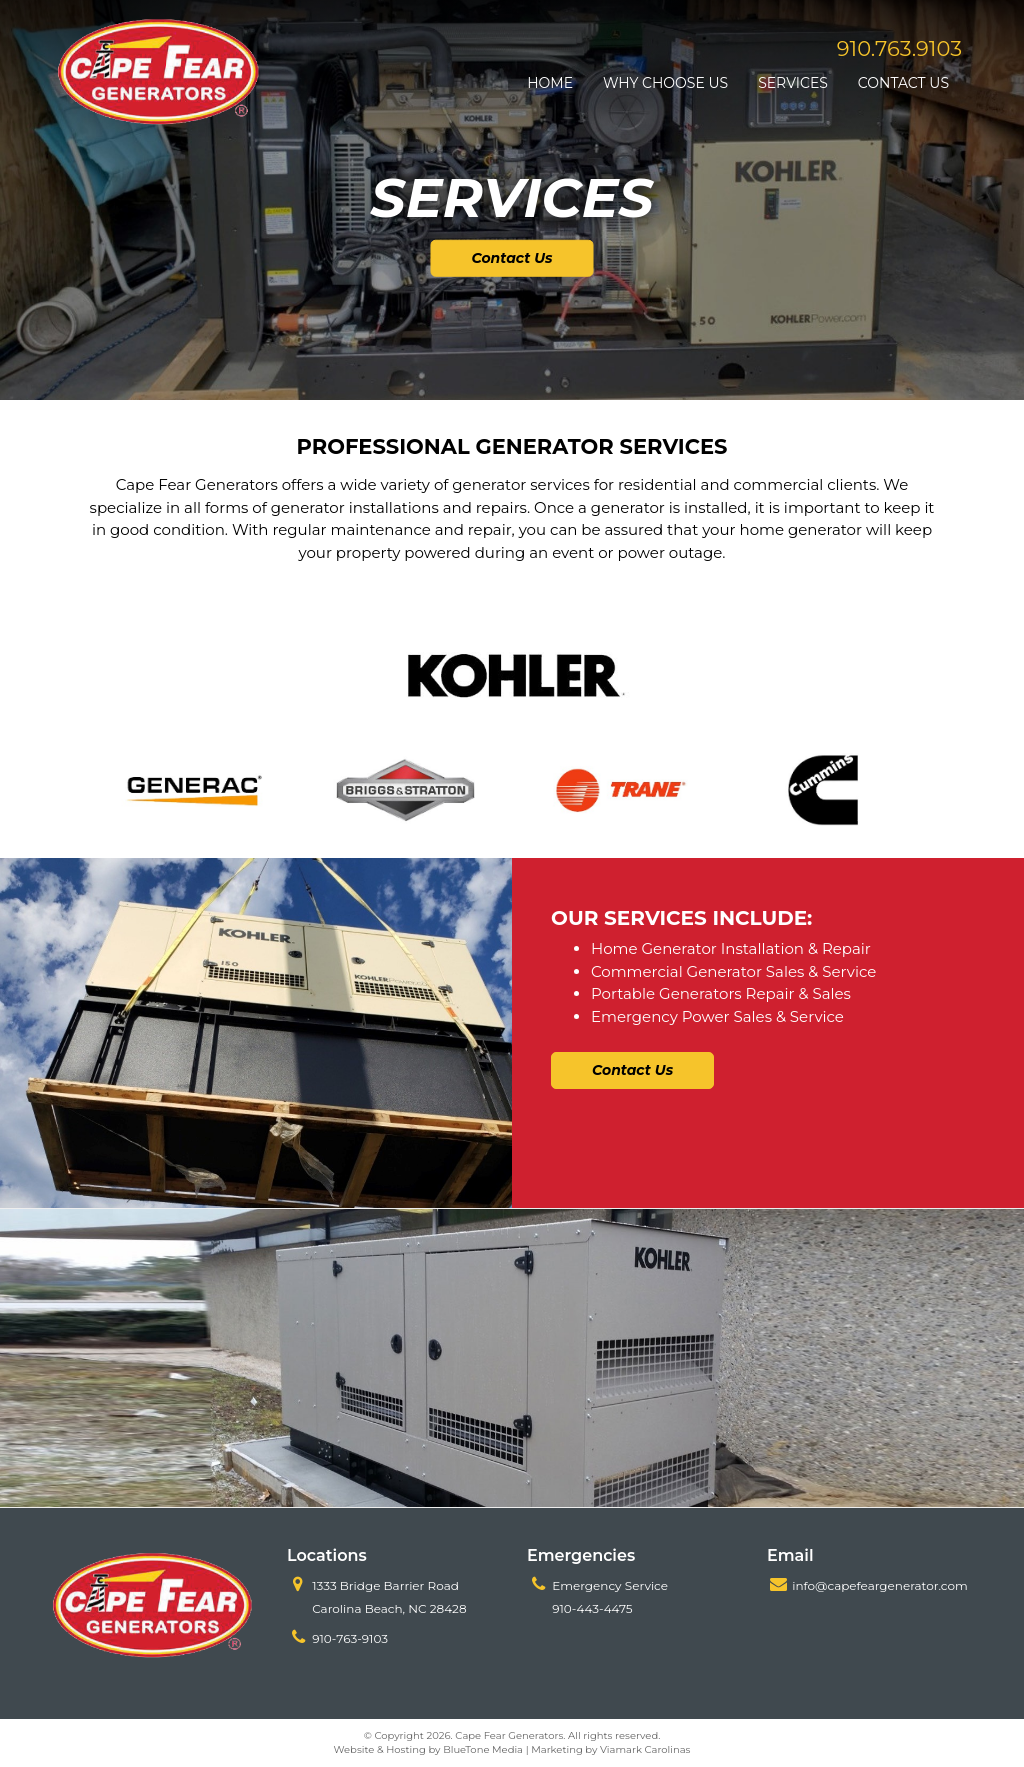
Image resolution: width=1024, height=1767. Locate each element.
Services (793, 83)
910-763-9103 (350, 1638)
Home (550, 83)
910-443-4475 (592, 1608)
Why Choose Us (665, 83)
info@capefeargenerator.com (880, 1585)
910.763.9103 (899, 48)
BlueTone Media (483, 1749)
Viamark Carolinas (645, 1749)
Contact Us (903, 83)
